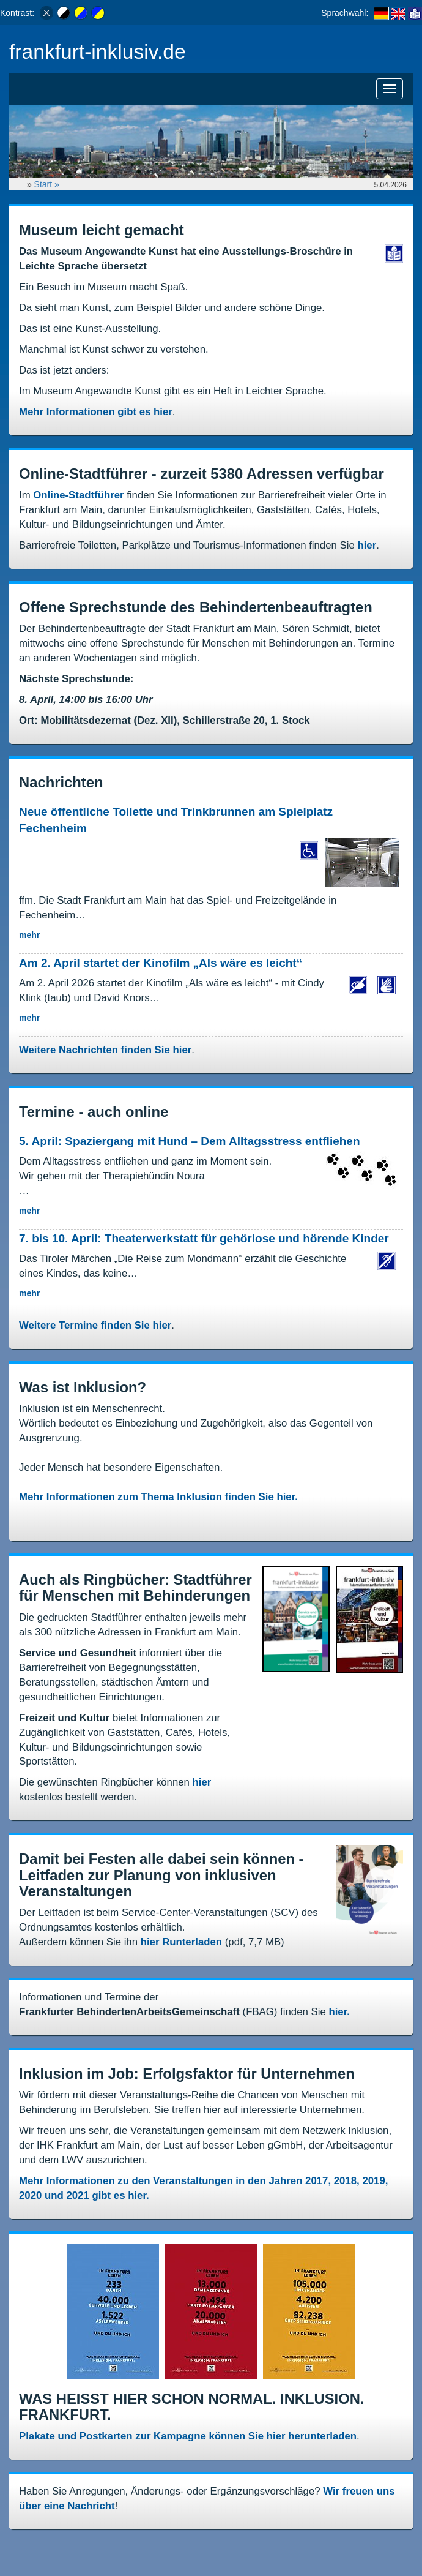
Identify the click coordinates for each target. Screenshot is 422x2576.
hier (366, 545)
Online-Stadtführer (78, 495)
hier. (339, 2012)
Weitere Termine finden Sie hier (95, 1325)
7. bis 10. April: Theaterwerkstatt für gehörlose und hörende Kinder (204, 1238)
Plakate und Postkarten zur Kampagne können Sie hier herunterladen (188, 2436)
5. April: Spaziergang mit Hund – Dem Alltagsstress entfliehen (189, 1141)
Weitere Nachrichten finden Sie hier (105, 1050)
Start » (48, 184)
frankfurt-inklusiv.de (97, 51)
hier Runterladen (181, 1942)
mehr (29, 935)
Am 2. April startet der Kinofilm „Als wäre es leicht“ (162, 962)
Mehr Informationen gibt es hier (95, 412)
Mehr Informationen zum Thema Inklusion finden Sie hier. (158, 1497)
